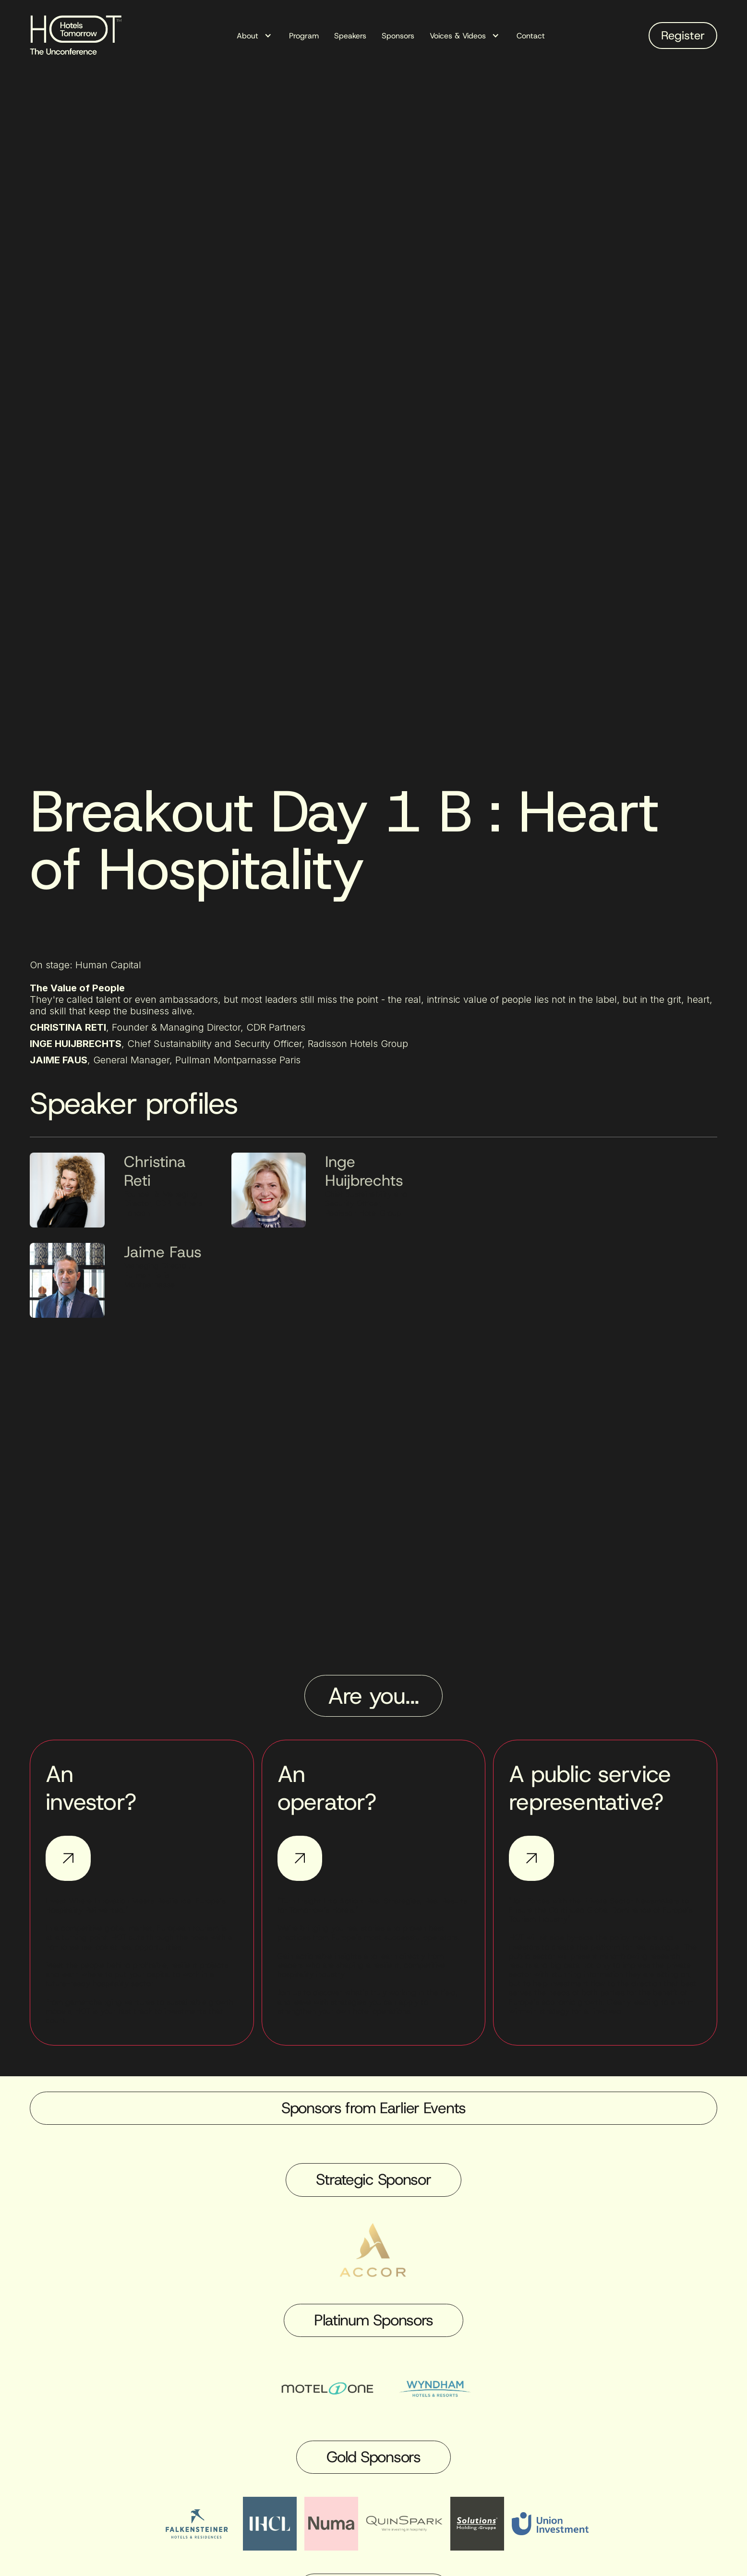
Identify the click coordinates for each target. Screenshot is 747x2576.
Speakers (350, 36)
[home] (79, 35)
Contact (531, 36)
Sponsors (398, 36)
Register (682, 35)
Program (304, 36)
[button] (255, 36)
